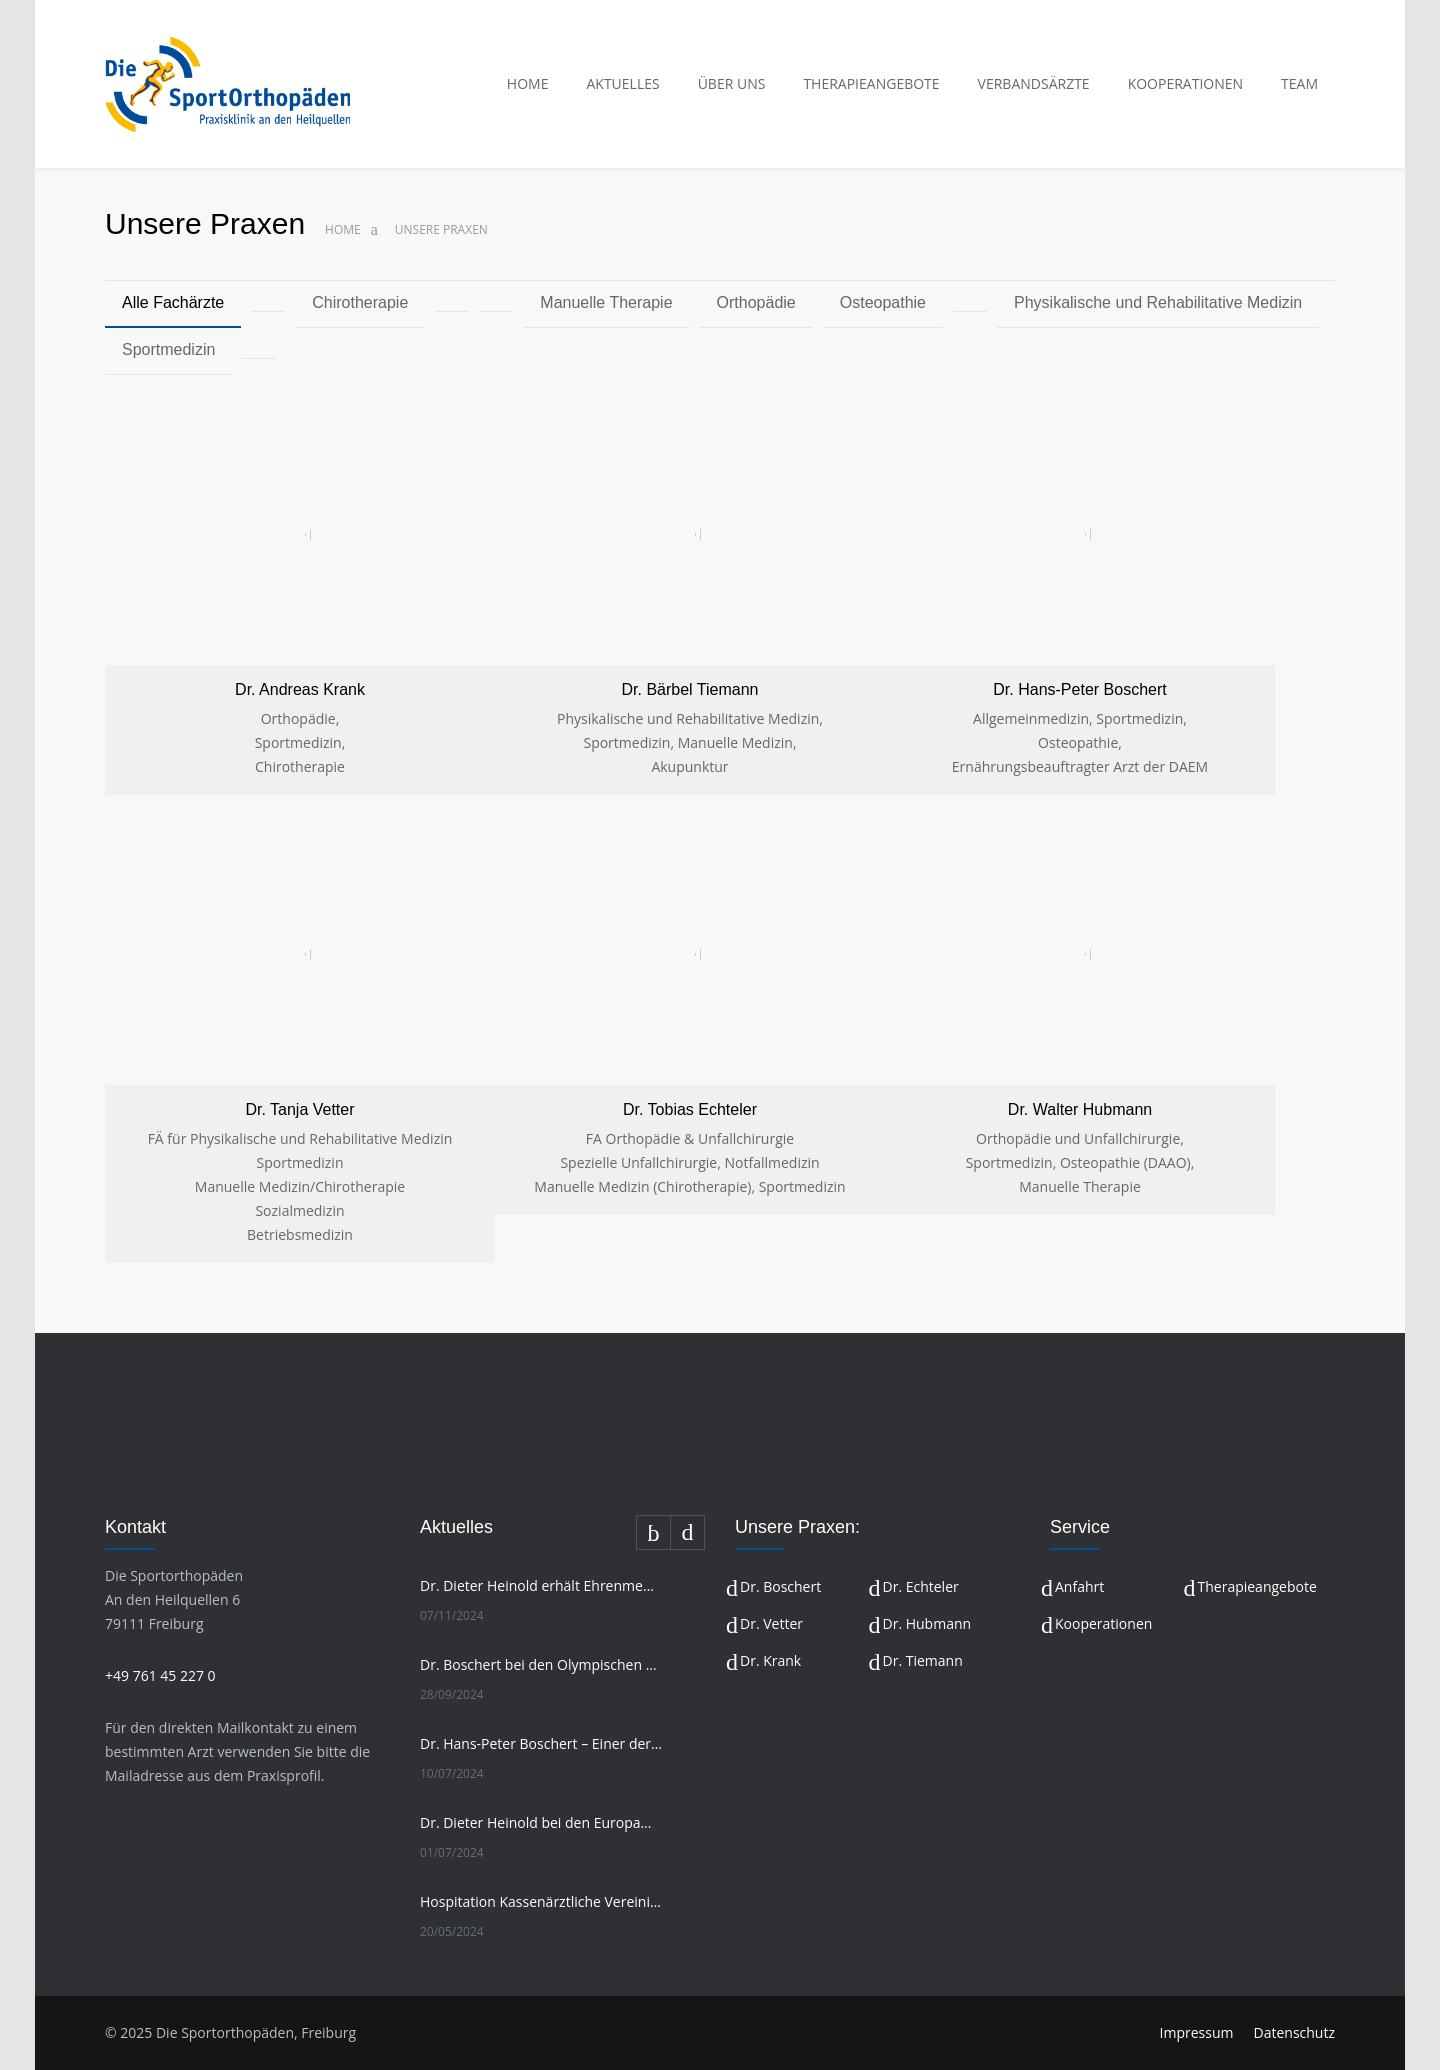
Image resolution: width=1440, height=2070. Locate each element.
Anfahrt (1079, 1586)
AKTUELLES (622, 83)
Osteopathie (883, 302)
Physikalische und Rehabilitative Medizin (1158, 302)
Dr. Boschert (780, 1586)
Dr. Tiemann (923, 1660)
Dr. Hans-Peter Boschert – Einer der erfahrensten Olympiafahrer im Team (541, 1743)
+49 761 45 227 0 (160, 1675)
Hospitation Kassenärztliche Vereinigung (541, 1901)
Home (343, 229)
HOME (528, 83)
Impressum (1197, 2032)
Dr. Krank (770, 1660)
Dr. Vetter (771, 1623)
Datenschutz (1294, 2032)
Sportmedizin (168, 349)
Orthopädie (756, 302)
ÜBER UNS (732, 83)
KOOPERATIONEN (1185, 83)
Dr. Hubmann (927, 1623)
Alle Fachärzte (173, 302)
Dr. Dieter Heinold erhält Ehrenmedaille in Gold (541, 1585)
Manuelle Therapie (606, 302)
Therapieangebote (1257, 1586)
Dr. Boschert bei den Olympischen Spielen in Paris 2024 (541, 1664)
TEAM (1299, 83)
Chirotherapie (360, 302)
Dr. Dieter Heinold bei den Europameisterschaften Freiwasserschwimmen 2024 (541, 1822)
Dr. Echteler (921, 1586)
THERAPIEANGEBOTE (871, 83)
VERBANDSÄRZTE (1034, 83)
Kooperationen (1103, 1623)
